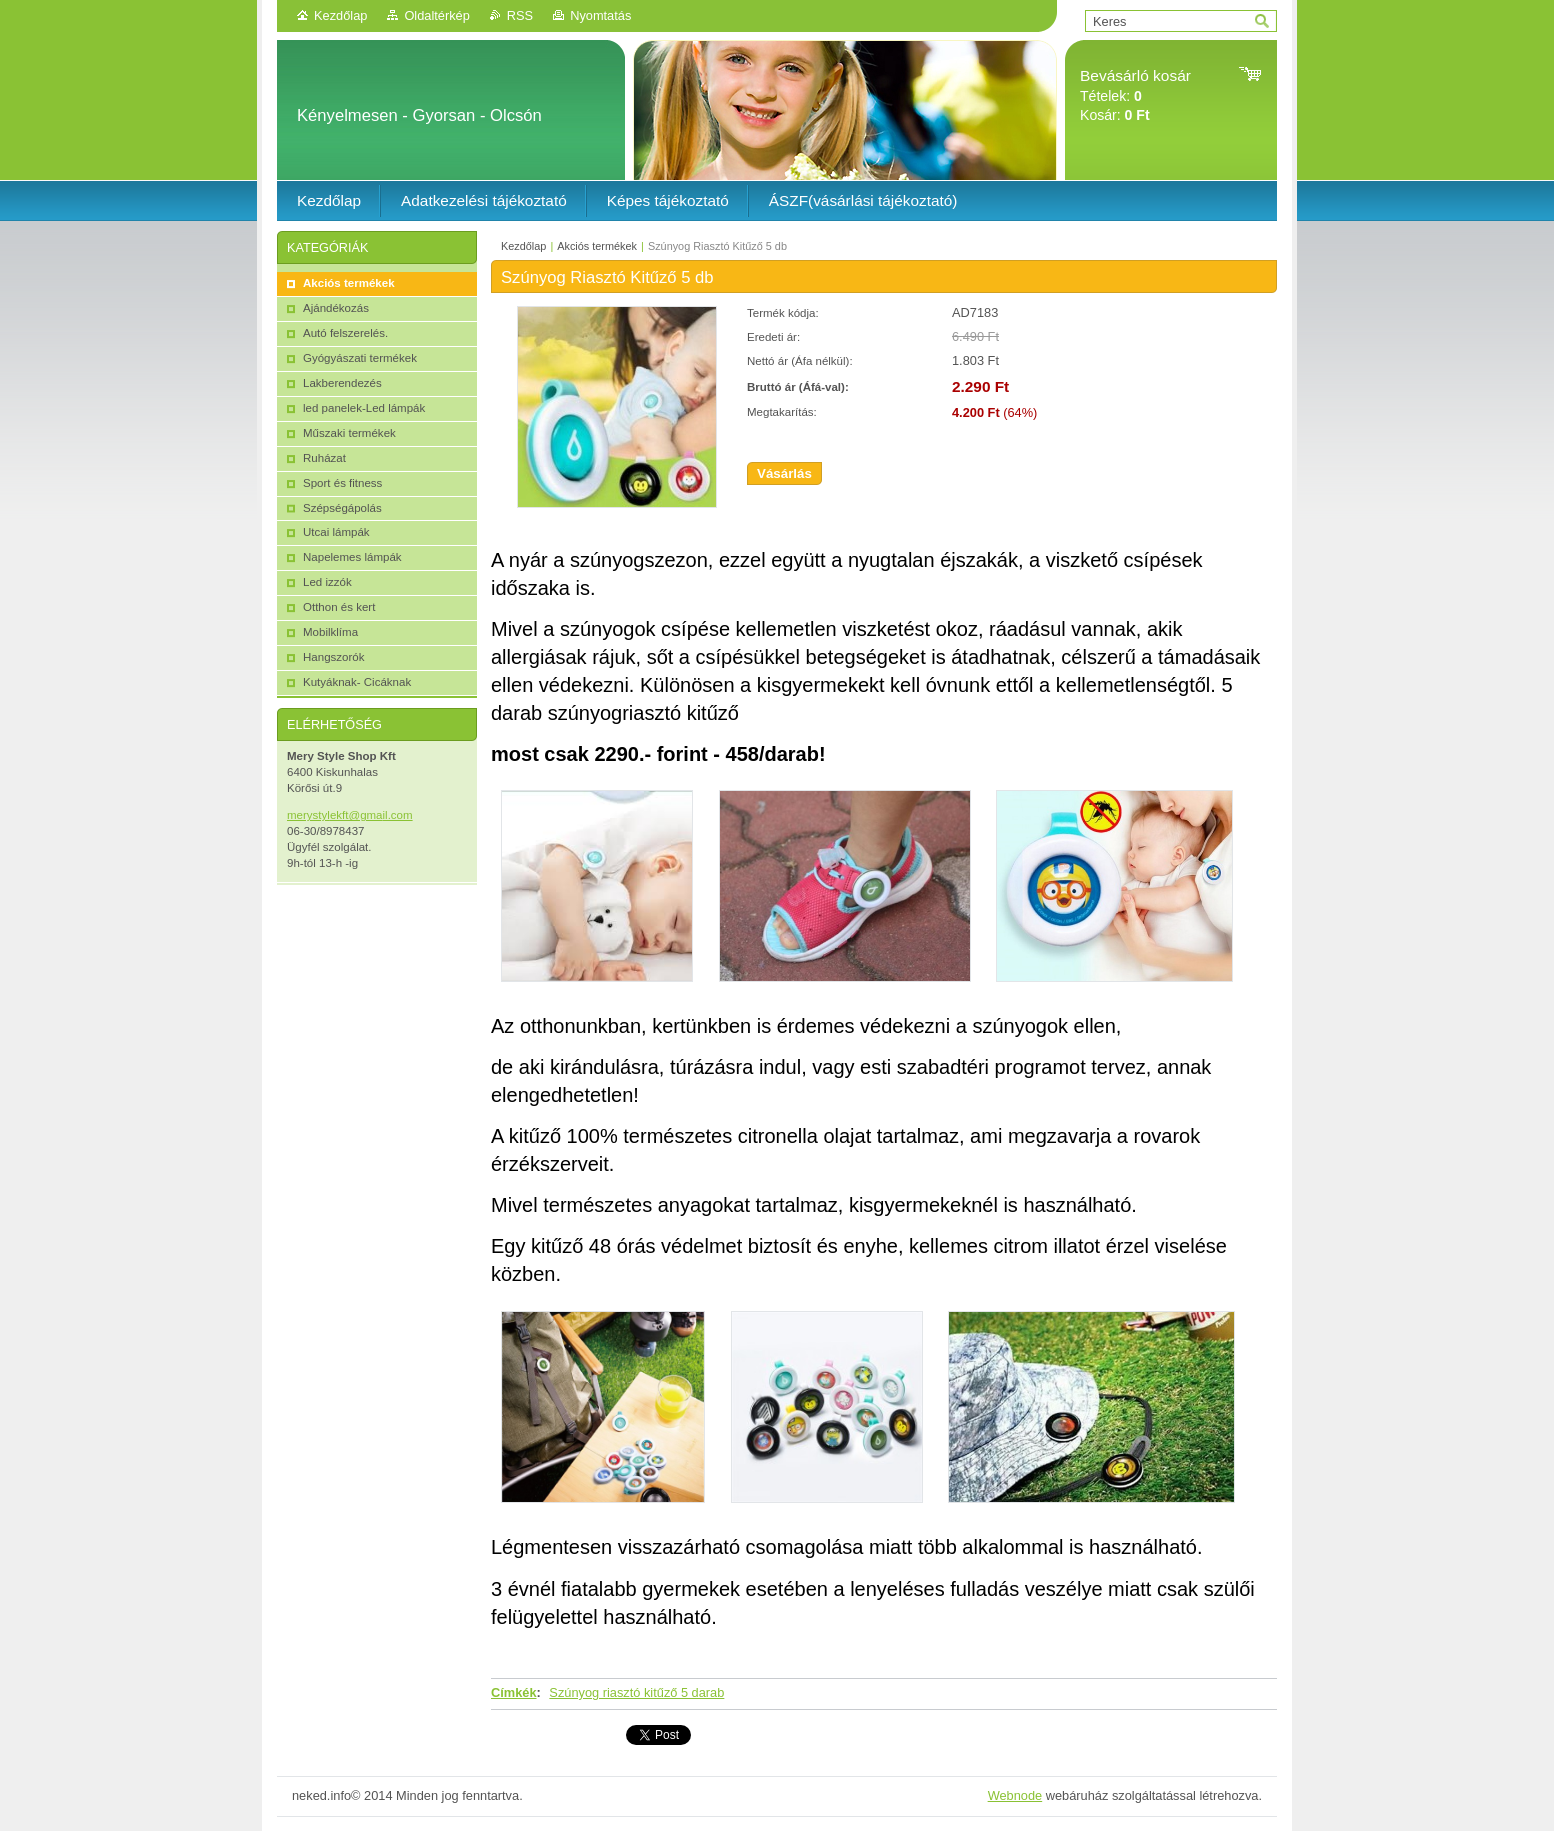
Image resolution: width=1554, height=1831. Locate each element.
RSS (520, 15)
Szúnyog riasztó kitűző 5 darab (636, 1692)
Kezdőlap (340, 15)
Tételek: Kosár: (1135, 95)
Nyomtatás (600, 15)
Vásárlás (784, 473)
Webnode (1015, 1795)
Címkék (514, 1692)
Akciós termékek (597, 246)
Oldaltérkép (436, 15)
